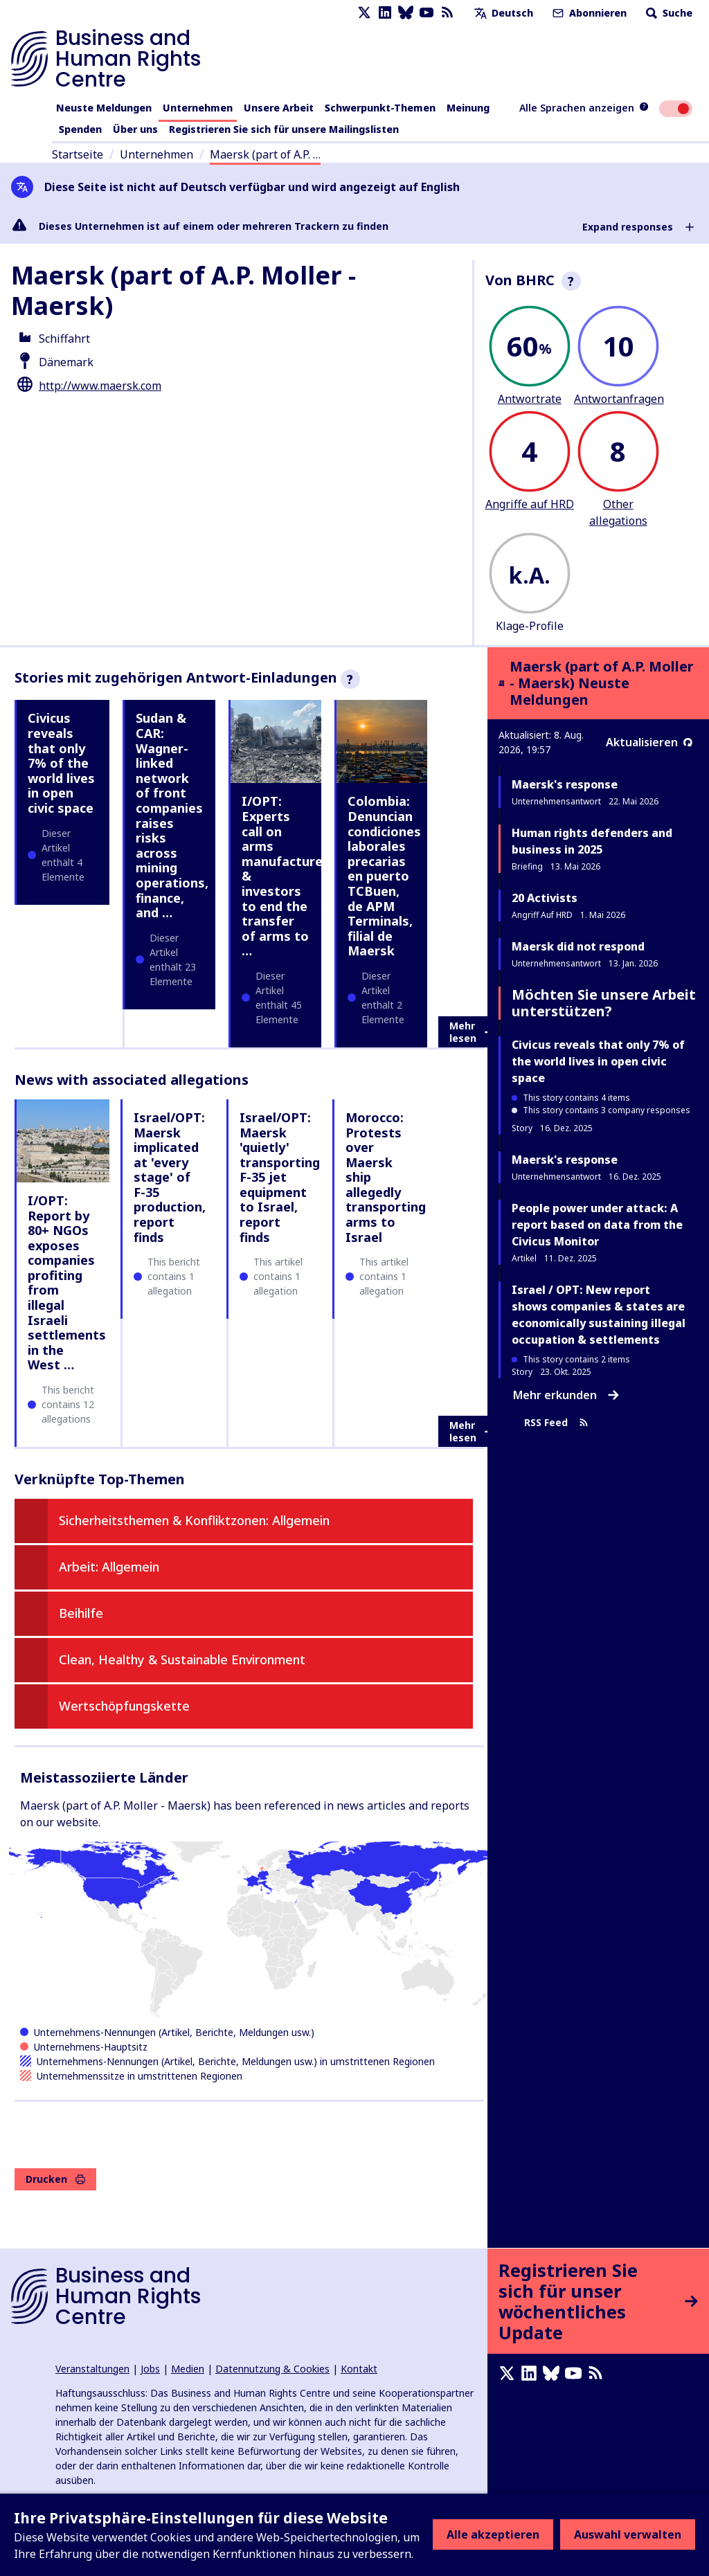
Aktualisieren (649, 742)
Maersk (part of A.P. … (265, 154)
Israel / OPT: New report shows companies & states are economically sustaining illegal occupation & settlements (598, 1314)
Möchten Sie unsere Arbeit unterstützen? (604, 1002)
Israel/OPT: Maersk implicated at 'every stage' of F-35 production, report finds (170, 1177)
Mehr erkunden (566, 1395)
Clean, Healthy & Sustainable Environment (182, 1659)
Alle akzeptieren (493, 2534)
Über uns (135, 129)
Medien (187, 2368)
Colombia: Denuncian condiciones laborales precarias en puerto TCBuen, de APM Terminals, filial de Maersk (384, 876)
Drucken (55, 2179)
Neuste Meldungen (104, 107)
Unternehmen (198, 107)
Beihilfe (81, 1613)
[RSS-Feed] (447, 13)
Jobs (150, 2368)
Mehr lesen (471, 1032)
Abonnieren (588, 12)
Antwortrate (530, 398)
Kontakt (359, 2368)
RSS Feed (556, 1423)
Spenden (80, 129)
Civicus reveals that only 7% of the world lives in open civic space (61, 763)
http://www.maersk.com (100, 385)
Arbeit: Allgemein (109, 1566)
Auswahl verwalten (627, 2534)
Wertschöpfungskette (124, 1705)
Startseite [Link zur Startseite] (77, 154)
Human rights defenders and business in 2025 (592, 841)
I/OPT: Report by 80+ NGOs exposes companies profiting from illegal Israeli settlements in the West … (67, 1282)
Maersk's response (565, 784)
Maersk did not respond (578, 946)
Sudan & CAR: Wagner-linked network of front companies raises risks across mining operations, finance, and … (172, 815)
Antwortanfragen (619, 398)
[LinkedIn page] (385, 13)
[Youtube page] (426, 13)
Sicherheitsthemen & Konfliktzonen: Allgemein (194, 1520)
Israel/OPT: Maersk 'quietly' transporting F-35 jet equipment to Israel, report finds (280, 1177)
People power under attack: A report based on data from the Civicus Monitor (597, 1224)
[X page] (364, 13)
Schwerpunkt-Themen (380, 107)
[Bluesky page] (405, 13)
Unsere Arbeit (279, 107)
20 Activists (544, 898)
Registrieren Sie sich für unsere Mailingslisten (284, 129)
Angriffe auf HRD (529, 504)
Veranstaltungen (92, 2368)
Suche (667, 12)
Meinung (468, 107)
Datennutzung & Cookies (272, 2368)
